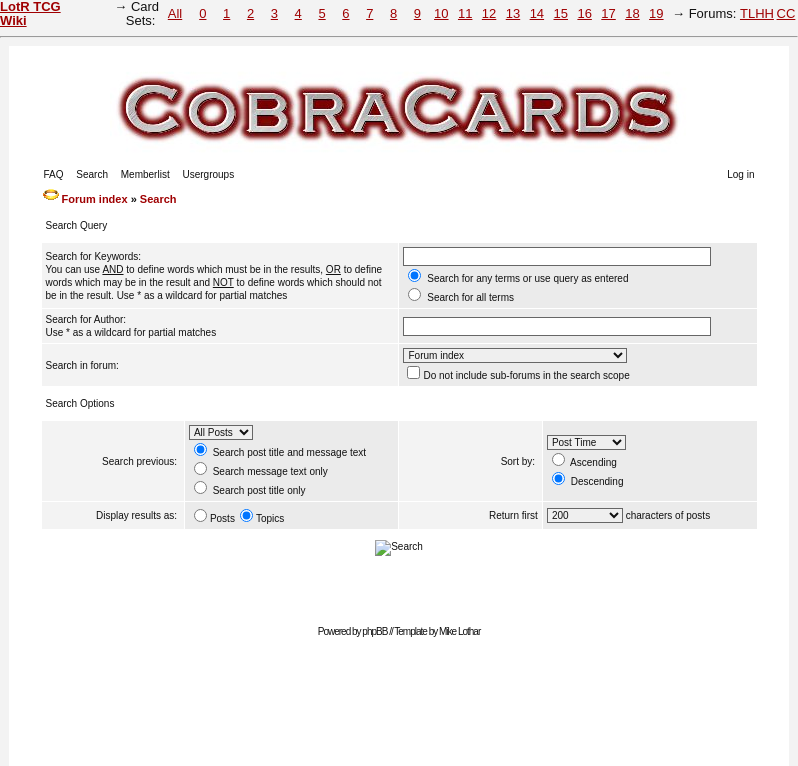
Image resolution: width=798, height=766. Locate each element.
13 (513, 13)
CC (786, 13)
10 (441, 13)
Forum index (95, 199)
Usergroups (208, 174)
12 (489, 13)
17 (608, 13)
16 (584, 13)
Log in (740, 174)
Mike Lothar (459, 631)
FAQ (54, 174)
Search (92, 174)
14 (537, 13)
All (175, 13)
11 (465, 13)
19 (656, 13)
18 (632, 13)
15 (561, 13)
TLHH (757, 13)
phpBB (374, 631)
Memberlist (145, 174)
